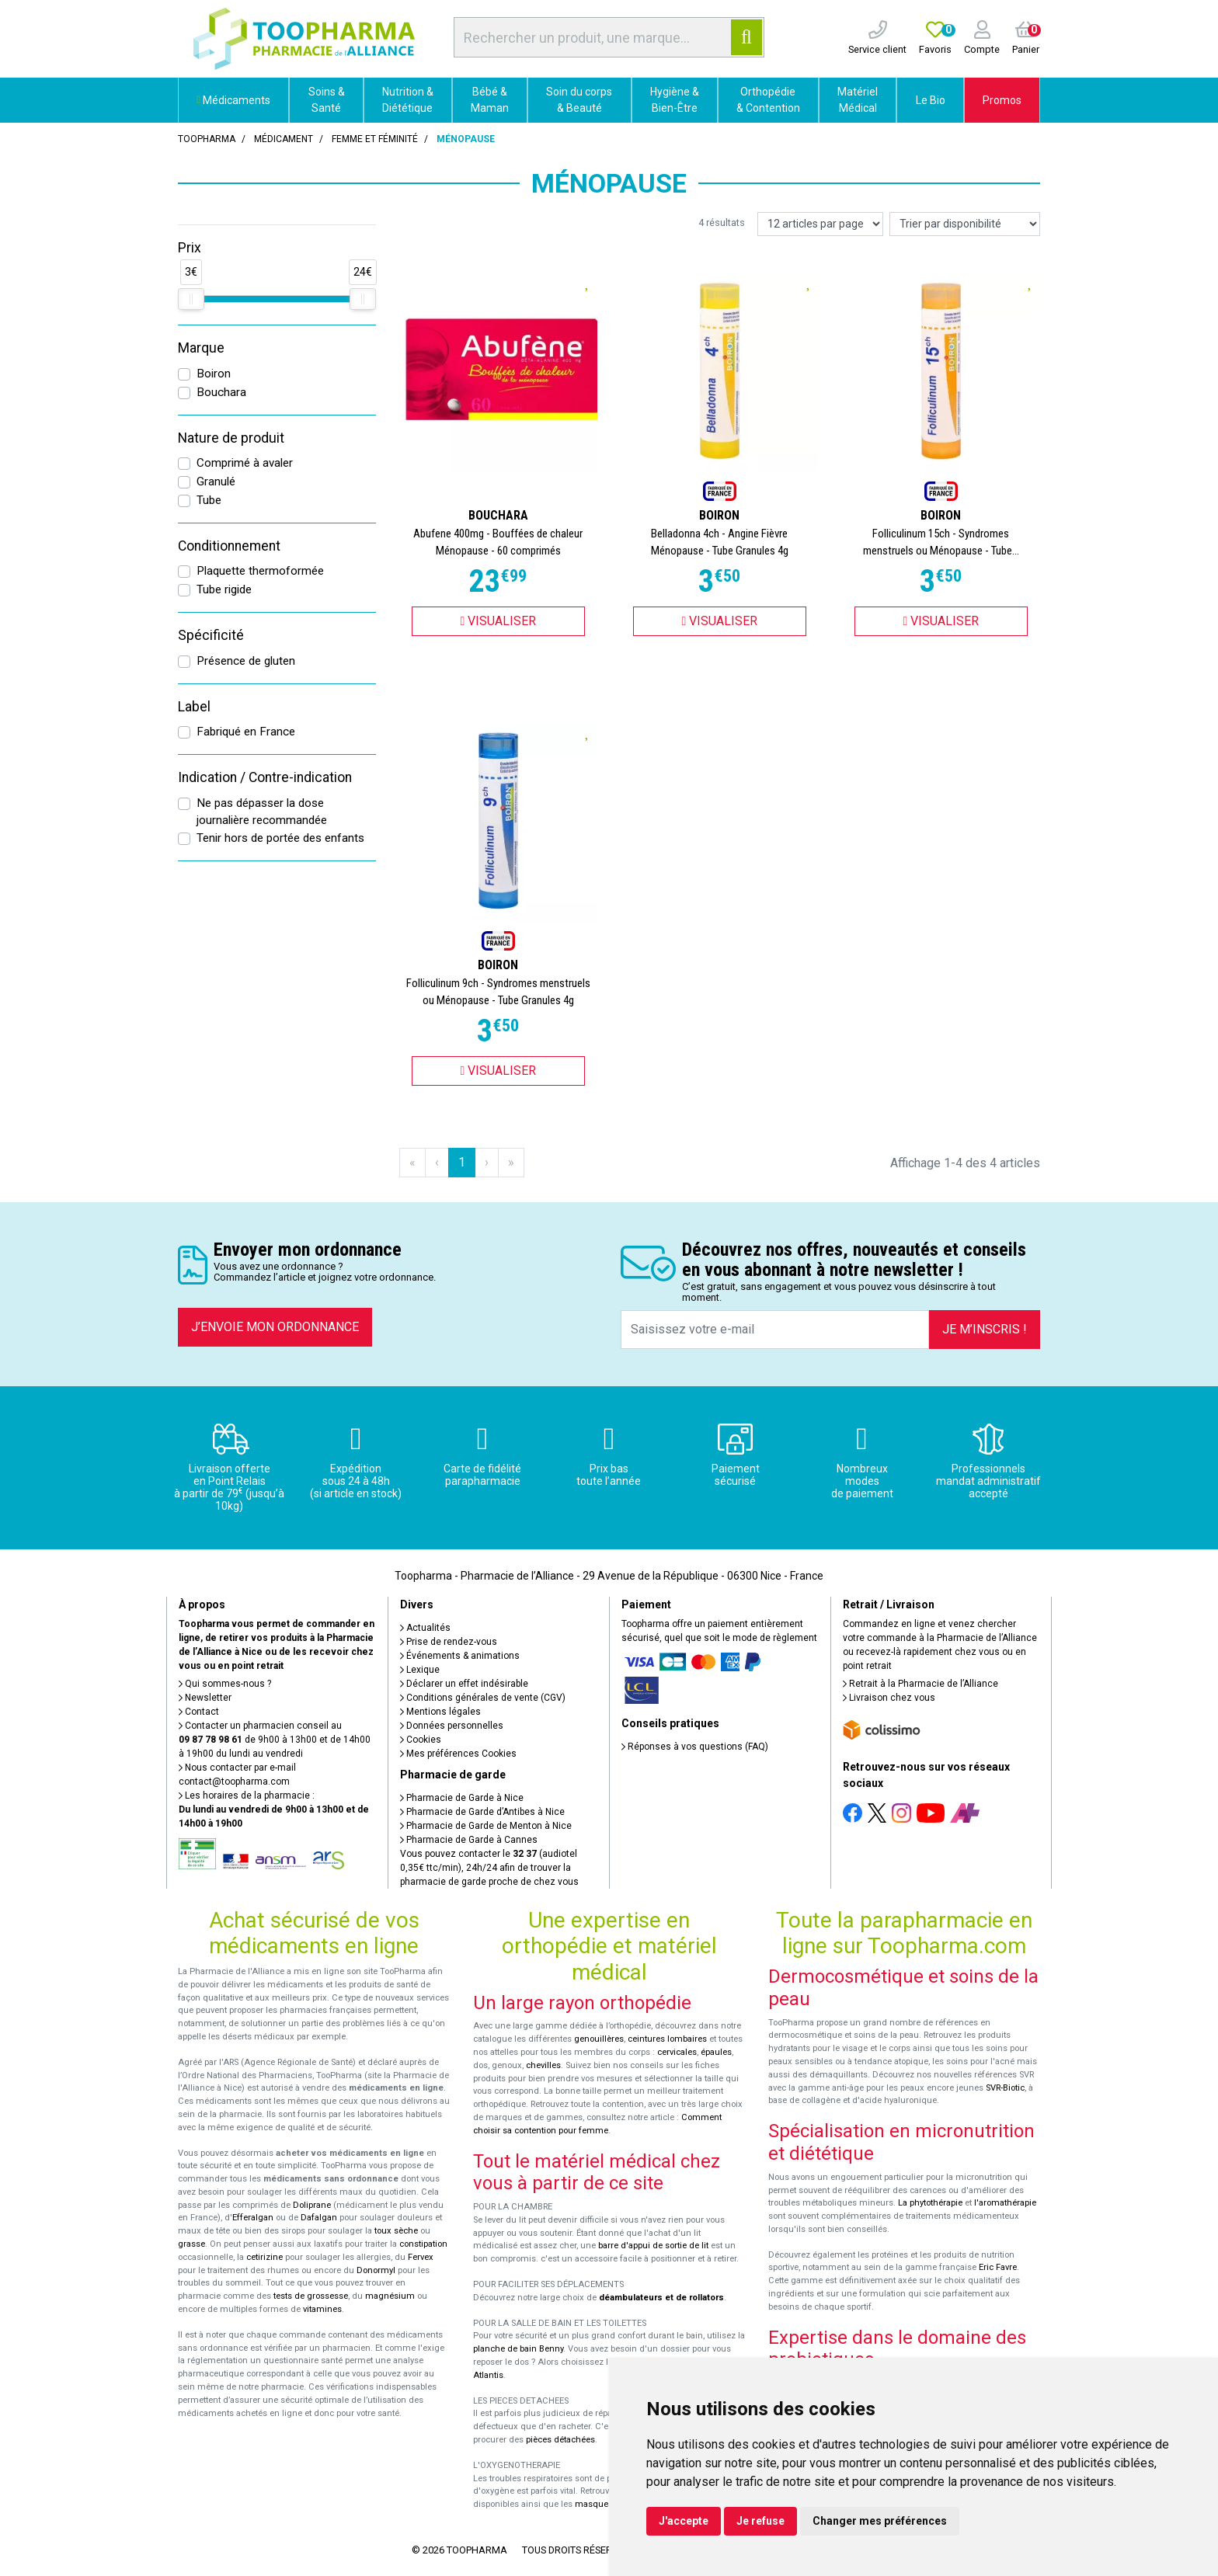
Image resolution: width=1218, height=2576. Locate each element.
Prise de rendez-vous (448, 1641)
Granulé (216, 481)
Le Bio (930, 100)
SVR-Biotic (1005, 2088)
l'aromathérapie (1005, 2203)
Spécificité (211, 635)
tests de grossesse (310, 2296)
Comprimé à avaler (245, 463)
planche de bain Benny (518, 2349)
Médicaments (233, 100)
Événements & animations (460, 1655)
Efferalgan (252, 2218)
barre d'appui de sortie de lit (653, 2246)
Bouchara (221, 392)
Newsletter (205, 1697)
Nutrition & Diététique (407, 99)
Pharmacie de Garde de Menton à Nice (486, 1825)
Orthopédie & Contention (768, 99)
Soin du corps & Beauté (579, 99)
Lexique (420, 1669)
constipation (423, 2244)
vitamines (322, 2309)
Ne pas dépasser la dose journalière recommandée (262, 812)
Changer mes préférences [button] (880, 2521)
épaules (716, 2052)
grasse (191, 2244)
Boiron (214, 374)
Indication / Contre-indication (265, 777)
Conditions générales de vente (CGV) (483, 1697)
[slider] (191, 299)
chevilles (543, 2065)
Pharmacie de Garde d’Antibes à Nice (482, 1811)
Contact (199, 1711)
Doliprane (312, 2205)
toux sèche (396, 2231)
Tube (209, 500)
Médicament (283, 139)
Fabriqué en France (246, 732)
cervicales (677, 2052)
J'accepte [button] (683, 2521)
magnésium (390, 2296)
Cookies (420, 1739)
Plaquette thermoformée (260, 571)
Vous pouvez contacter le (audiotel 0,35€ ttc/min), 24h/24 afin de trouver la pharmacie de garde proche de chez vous (489, 1867)
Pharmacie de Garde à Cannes (469, 1839)
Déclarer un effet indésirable (464, 1683)
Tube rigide (224, 589)
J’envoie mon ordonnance (275, 1326)
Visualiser (499, 621)
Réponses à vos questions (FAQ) (694, 1746)
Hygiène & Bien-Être (674, 99)
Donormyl (376, 2270)
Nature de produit (231, 438)
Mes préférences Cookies (458, 1753)
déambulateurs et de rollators (661, 2298)
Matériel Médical (857, 99)
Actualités (425, 1627)
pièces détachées (560, 2440)
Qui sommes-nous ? (225, 1683)
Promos (1002, 100)
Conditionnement (229, 546)
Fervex (420, 2257)
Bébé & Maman (490, 99)
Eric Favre (998, 2267)
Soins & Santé (326, 99)
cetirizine (264, 2257)
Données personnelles (451, 1725)
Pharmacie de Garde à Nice (462, 1797)
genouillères (599, 2039)
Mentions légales (440, 1711)
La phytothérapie (930, 2203)
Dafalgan (319, 2218)
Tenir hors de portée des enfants (280, 838)
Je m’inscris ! (984, 1329)
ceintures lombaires (667, 2039)
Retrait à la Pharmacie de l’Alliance (920, 1683)
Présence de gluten (246, 661)
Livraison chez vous (889, 1697)
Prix (189, 248)
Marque (201, 348)
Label (194, 706)
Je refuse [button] (760, 2521)
